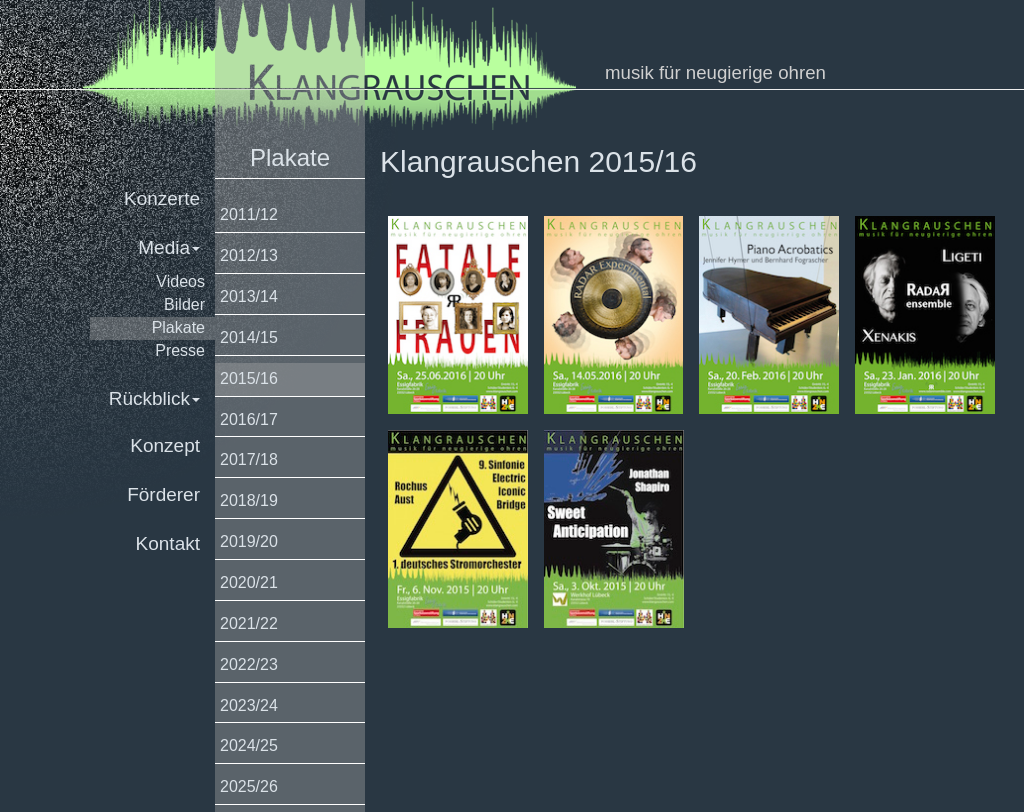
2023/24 (249, 705)
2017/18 (249, 459)
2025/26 (249, 786)
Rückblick (154, 398)
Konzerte (162, 198)
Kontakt (168, 543)
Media (169, 247)
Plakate (178, 327)
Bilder (184, 304)
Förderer (163, 494)
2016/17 (249, 419)
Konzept (165, 445)
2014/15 (249, 337)
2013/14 (249, 296)
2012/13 (249, 255)
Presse (180, 350)
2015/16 (249, 378)
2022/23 (249, 664)
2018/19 (249, 500)
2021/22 (249, 623)
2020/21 (249, 582)
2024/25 (249, 745)
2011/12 (249, 214)
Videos (180, 281)
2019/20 (249, 541)
